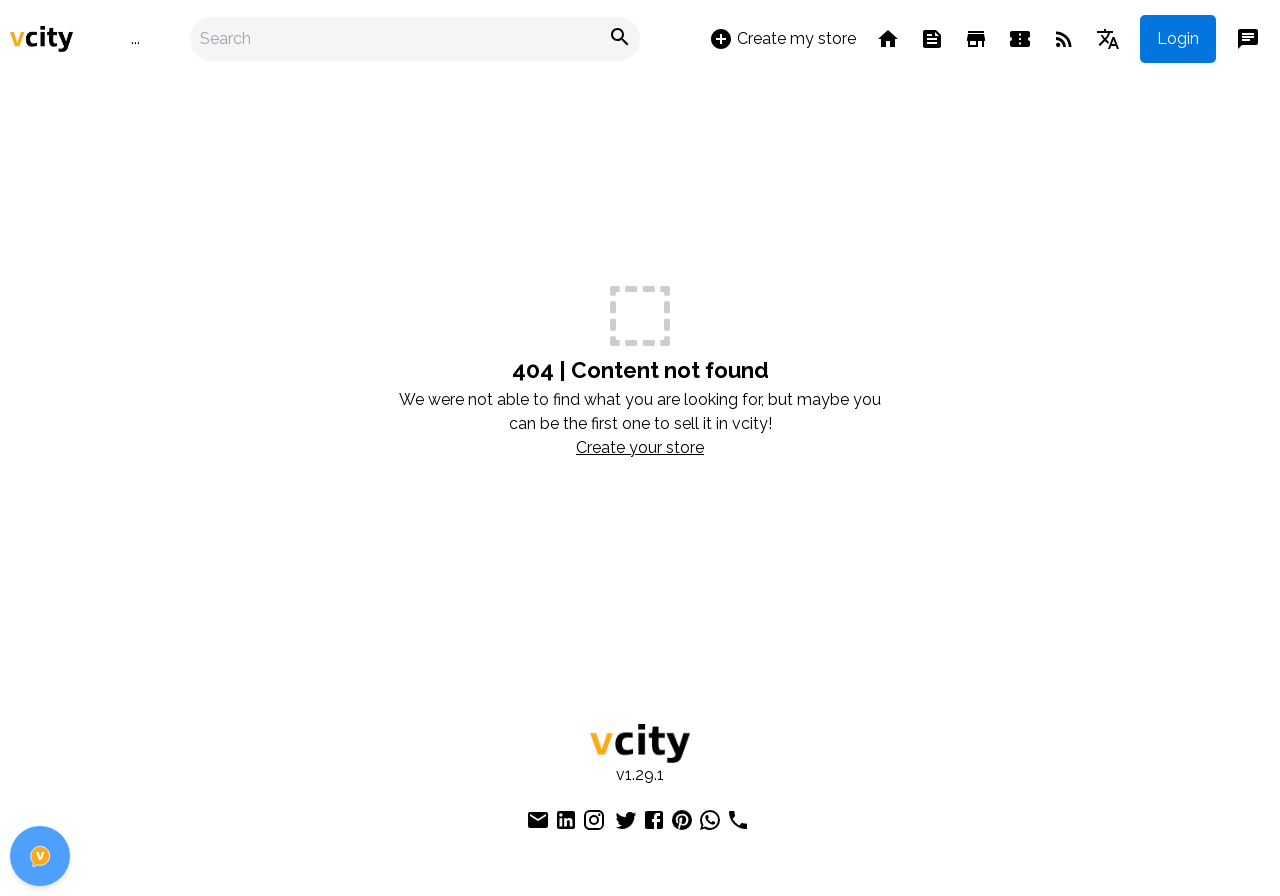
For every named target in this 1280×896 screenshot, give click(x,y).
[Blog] (1064, 38)
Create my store (782, 38)
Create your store (640, 447)
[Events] (1020, 38)
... (135, 38)
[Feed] (932, 38)
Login (1178, 38)
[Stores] (976, 38)
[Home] (888, 38)
